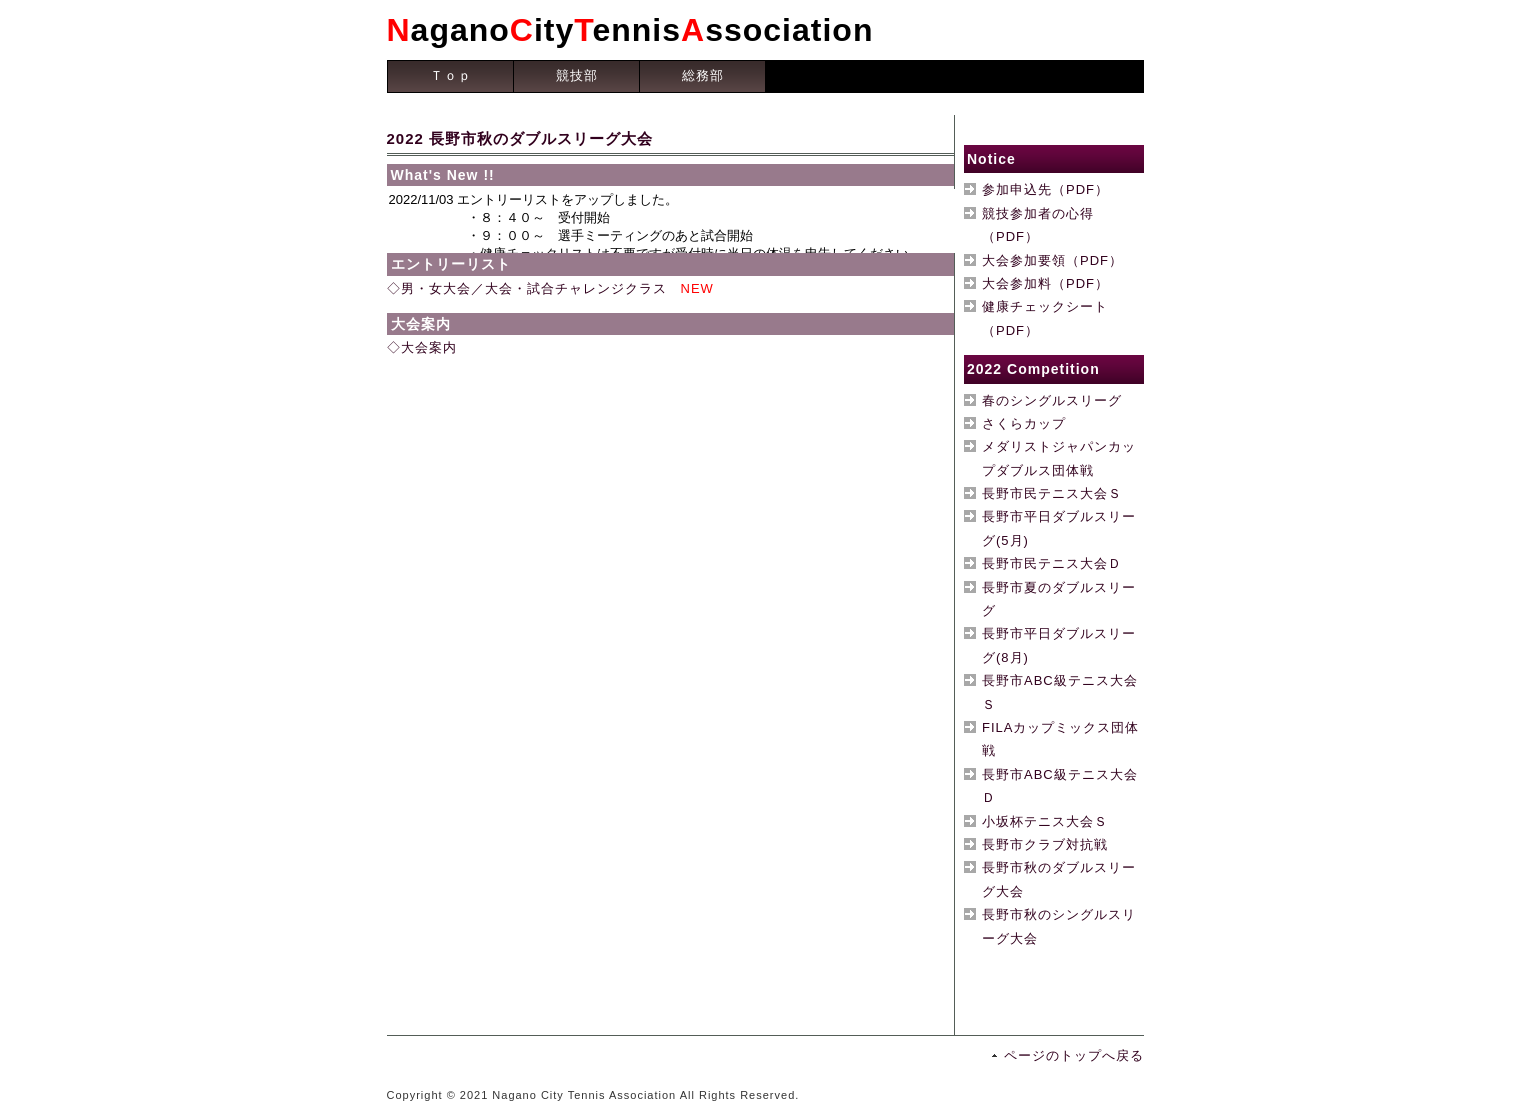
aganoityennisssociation (630, 30)
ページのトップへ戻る (1074, 1055)
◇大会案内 (422, 347)
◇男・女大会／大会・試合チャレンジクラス (527, 288)
